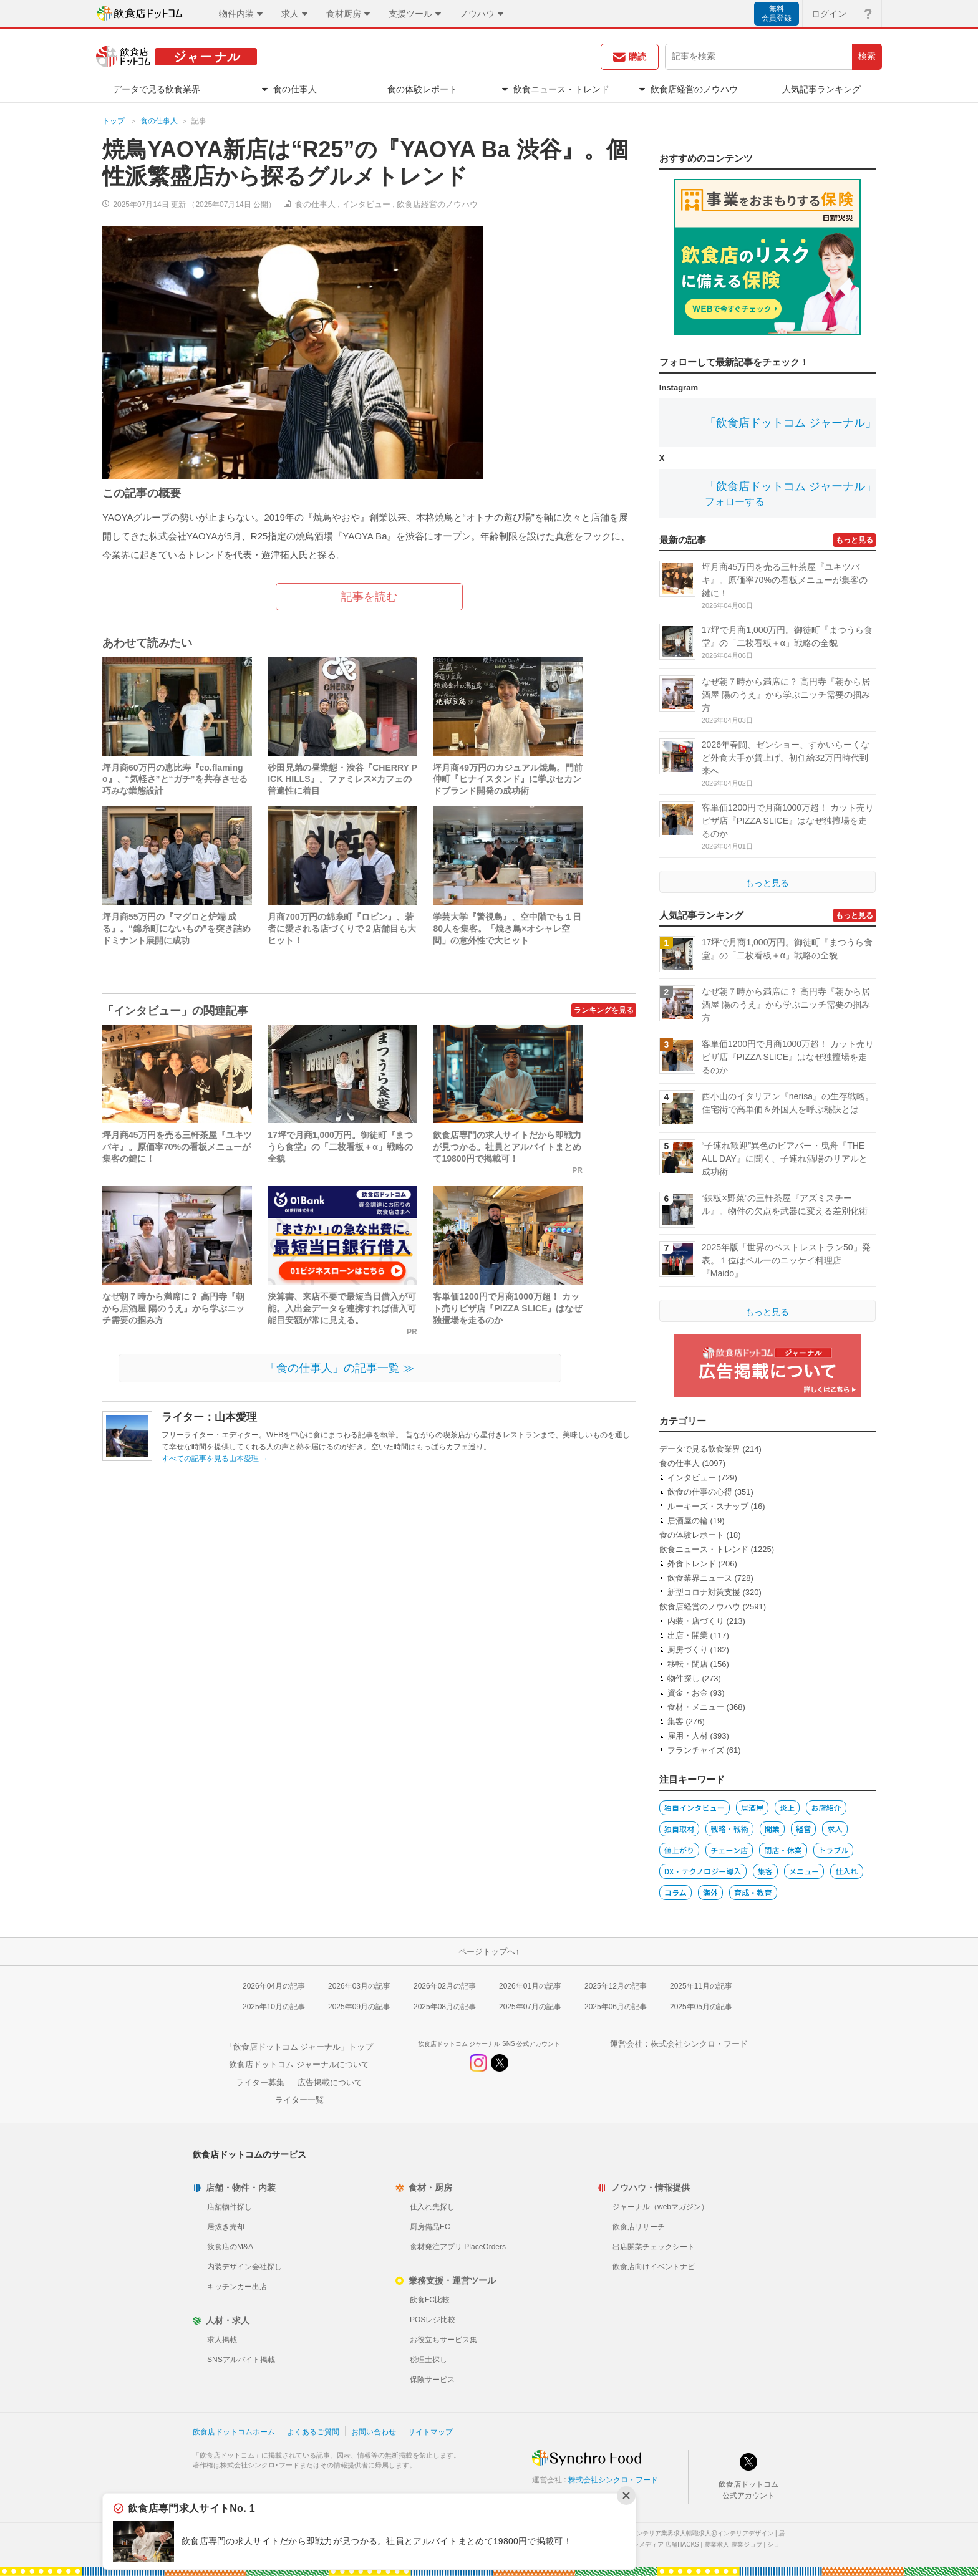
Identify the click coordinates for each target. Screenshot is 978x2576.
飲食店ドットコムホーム (234, 2432)
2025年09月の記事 (359, 2006)
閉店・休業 (783, 1850)
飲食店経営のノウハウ (437, 204)
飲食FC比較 (430, 2299)
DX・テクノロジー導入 (703, 1871)
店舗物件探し (229, 2206)
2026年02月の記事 (445, 1986)
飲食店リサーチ (638, 2226)
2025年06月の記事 (615, 2006)
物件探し (683, 1678)
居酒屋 (752, 1807)
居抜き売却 (225, 2226)
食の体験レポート (691, 1535)
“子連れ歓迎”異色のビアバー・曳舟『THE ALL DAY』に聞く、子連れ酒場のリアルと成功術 (785, 1159)
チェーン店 (729, 1850)
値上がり (679, 1850)
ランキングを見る (604, 1010)
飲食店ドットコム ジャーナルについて (299, 2064)
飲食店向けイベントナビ (653, 2266)
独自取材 (679, 1828)
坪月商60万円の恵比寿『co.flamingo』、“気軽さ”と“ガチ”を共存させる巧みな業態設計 (175, 779)
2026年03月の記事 (359, 1986)
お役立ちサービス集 (443, 2339)
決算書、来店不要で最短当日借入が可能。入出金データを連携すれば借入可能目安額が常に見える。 (342, 1308)
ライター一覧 (299, 2100)
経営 (803, 1828)
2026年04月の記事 (274, 1986)
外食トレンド (691, 1563)
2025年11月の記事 (701, 1986)
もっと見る (854, 540)
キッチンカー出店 (237, 2286)
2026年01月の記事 (530, 1986)
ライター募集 (260, 2082)
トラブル (833, 1850)
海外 (710, 1892)
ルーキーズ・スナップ (707, 1506)
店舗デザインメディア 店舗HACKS (650, 2544)
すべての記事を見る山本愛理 (215, 1458)
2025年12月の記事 (615, 1986)
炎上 (787, 1807)
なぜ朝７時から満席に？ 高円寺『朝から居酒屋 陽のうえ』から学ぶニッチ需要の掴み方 (173, 1308)
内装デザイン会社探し (244, 2266)
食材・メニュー (695, 1707)
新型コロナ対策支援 (703, 1592)
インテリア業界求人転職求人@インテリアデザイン (701, 2533)
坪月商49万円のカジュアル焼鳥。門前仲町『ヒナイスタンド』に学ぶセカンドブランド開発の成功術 (508, 779)
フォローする (735, 501)
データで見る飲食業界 (699, 1449)
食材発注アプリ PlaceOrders (458, 2246)
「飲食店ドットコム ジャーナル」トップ (299, 2047)
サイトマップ (430, 2432)
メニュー (804, 1871)
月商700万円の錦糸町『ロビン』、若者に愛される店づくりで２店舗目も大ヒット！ (342, 928)
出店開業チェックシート (653, 2246)
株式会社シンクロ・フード (699, 2043)
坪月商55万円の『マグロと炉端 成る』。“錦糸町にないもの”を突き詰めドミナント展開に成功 (176, 928)
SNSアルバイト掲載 (241, 2359)
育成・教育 (753, 1892)
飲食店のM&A (230, 2246)
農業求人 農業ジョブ (733, 2544)
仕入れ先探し (432, 2206)
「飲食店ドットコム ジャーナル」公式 (802, 423)
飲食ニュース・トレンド (703, 1549)
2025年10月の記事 (274, 2006)
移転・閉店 (687, 1664)
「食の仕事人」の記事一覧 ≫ (339, 1368)
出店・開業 (687, 1635)
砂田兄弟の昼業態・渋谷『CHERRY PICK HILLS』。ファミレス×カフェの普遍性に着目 (342, 779)
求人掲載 (222, 2339)
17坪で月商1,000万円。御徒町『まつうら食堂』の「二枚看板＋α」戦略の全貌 (340, 1147)
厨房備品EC (430, 2226)
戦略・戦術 (729, 1828)
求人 (834, 1828)
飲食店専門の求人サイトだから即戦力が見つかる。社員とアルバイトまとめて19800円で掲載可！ (507, 1147)
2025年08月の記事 (445, 2006)
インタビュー (366, 204)
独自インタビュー (694, 1807)
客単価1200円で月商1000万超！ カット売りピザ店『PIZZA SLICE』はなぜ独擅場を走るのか (507, 1308)
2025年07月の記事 (530, 2006)
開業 (772, 1828)
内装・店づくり (695, 1621)
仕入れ (846, 1871)
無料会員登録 (777, 13)
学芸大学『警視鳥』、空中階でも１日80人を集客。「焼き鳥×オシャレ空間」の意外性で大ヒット (507, 928)
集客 (675, 1721)
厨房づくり (687, 1649)
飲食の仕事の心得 (699, 1492)
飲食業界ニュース (699, 1578)
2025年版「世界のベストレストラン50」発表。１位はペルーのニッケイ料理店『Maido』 (786, 1260)
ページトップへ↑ (489, 1951)
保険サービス (432, 2379)
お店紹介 (826, 1807)
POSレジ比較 (432, 2319)
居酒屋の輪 (687, 1520)
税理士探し (428, 2359)
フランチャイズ (695, 1750)
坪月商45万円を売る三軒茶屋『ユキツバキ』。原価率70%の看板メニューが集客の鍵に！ (177, 1147)
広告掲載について (330, 2082)
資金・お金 (687, 1692)
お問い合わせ (373, 2432)
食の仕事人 (159, 121)
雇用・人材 (687, 1735)
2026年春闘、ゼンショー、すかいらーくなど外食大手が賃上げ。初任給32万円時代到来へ (785, 758)
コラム (675, 1892)
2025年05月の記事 (701, 2006)
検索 (867, 56)
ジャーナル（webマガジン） (660, 2206)
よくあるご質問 (313, 2432)
